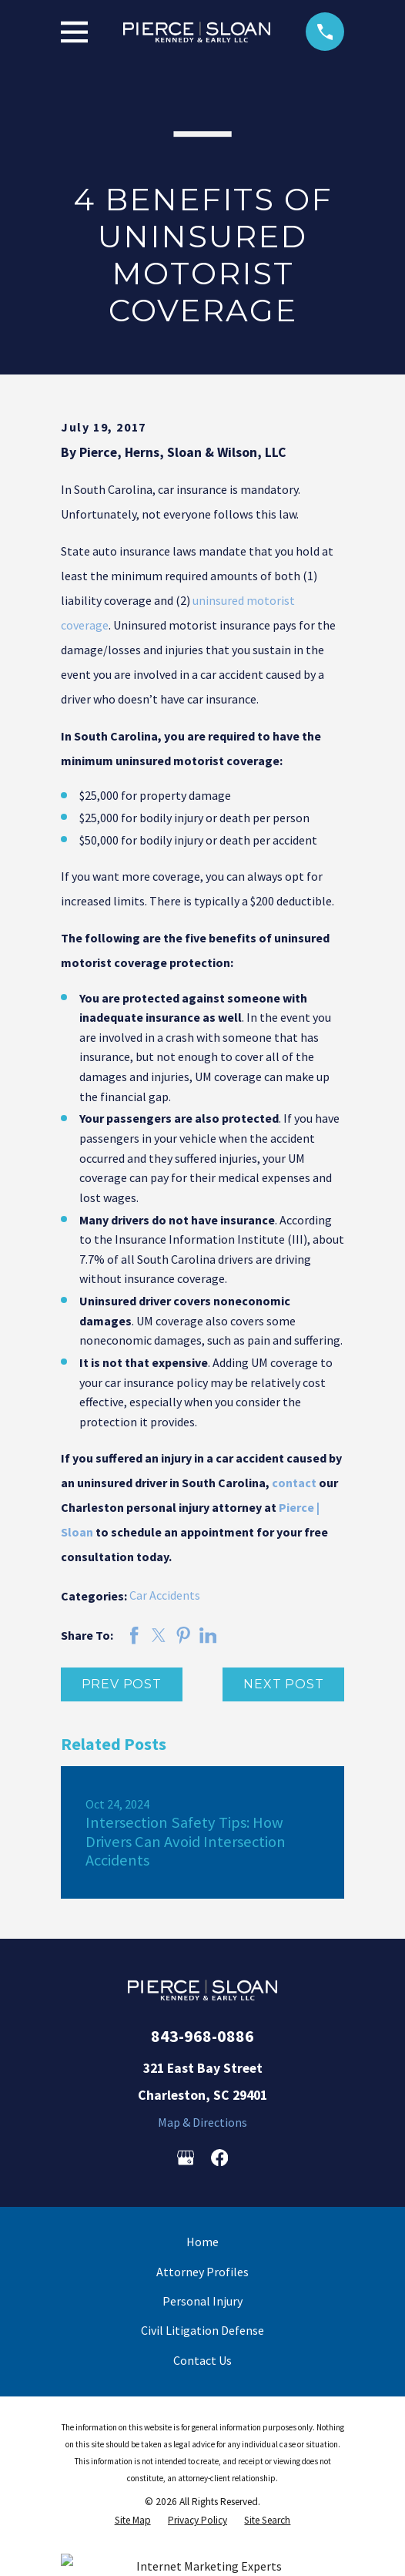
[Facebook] (219, 2157)
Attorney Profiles (202, 2271)
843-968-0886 (202, 2036)
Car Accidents (164, 1595)
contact (294, 1482)
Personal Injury (202, 2301)
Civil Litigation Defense (202, 2330)
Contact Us (202, 2360)
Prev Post (122, 1684)
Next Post (283, 1684)
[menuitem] (133, 2520)
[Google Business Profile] (185, 2157)
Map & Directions (202, 2122)
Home (202, 2241)
